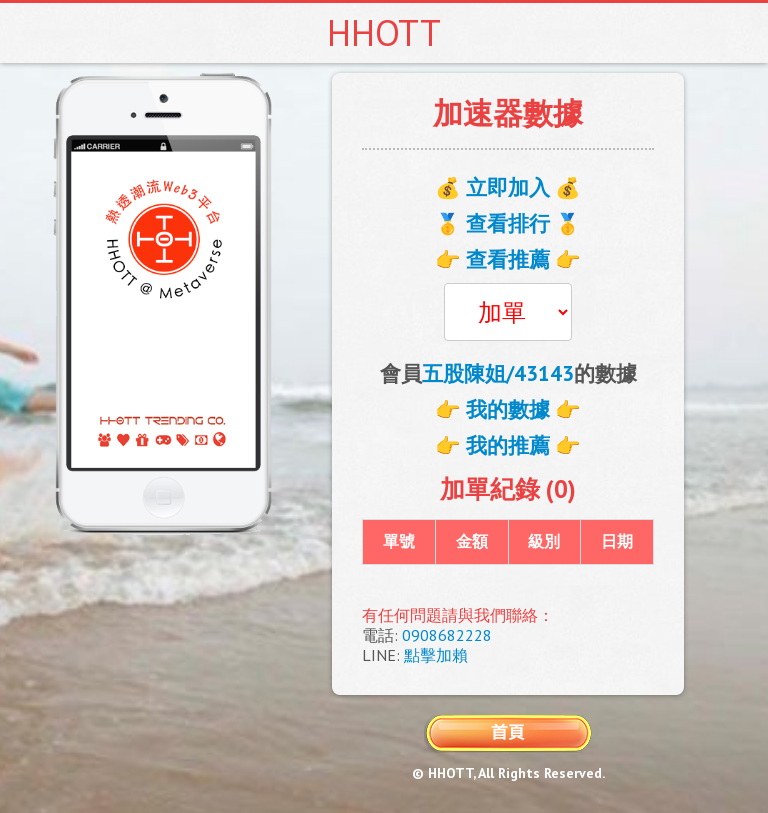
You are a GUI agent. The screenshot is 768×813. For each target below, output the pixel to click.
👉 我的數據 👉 (508, 409)
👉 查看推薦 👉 (508, 259)
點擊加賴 (436, 655)
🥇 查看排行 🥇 (508, 223)
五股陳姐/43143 (498, 373)
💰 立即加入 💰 (508, 187)
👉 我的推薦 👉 (508, 445)
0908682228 (447, 635)
